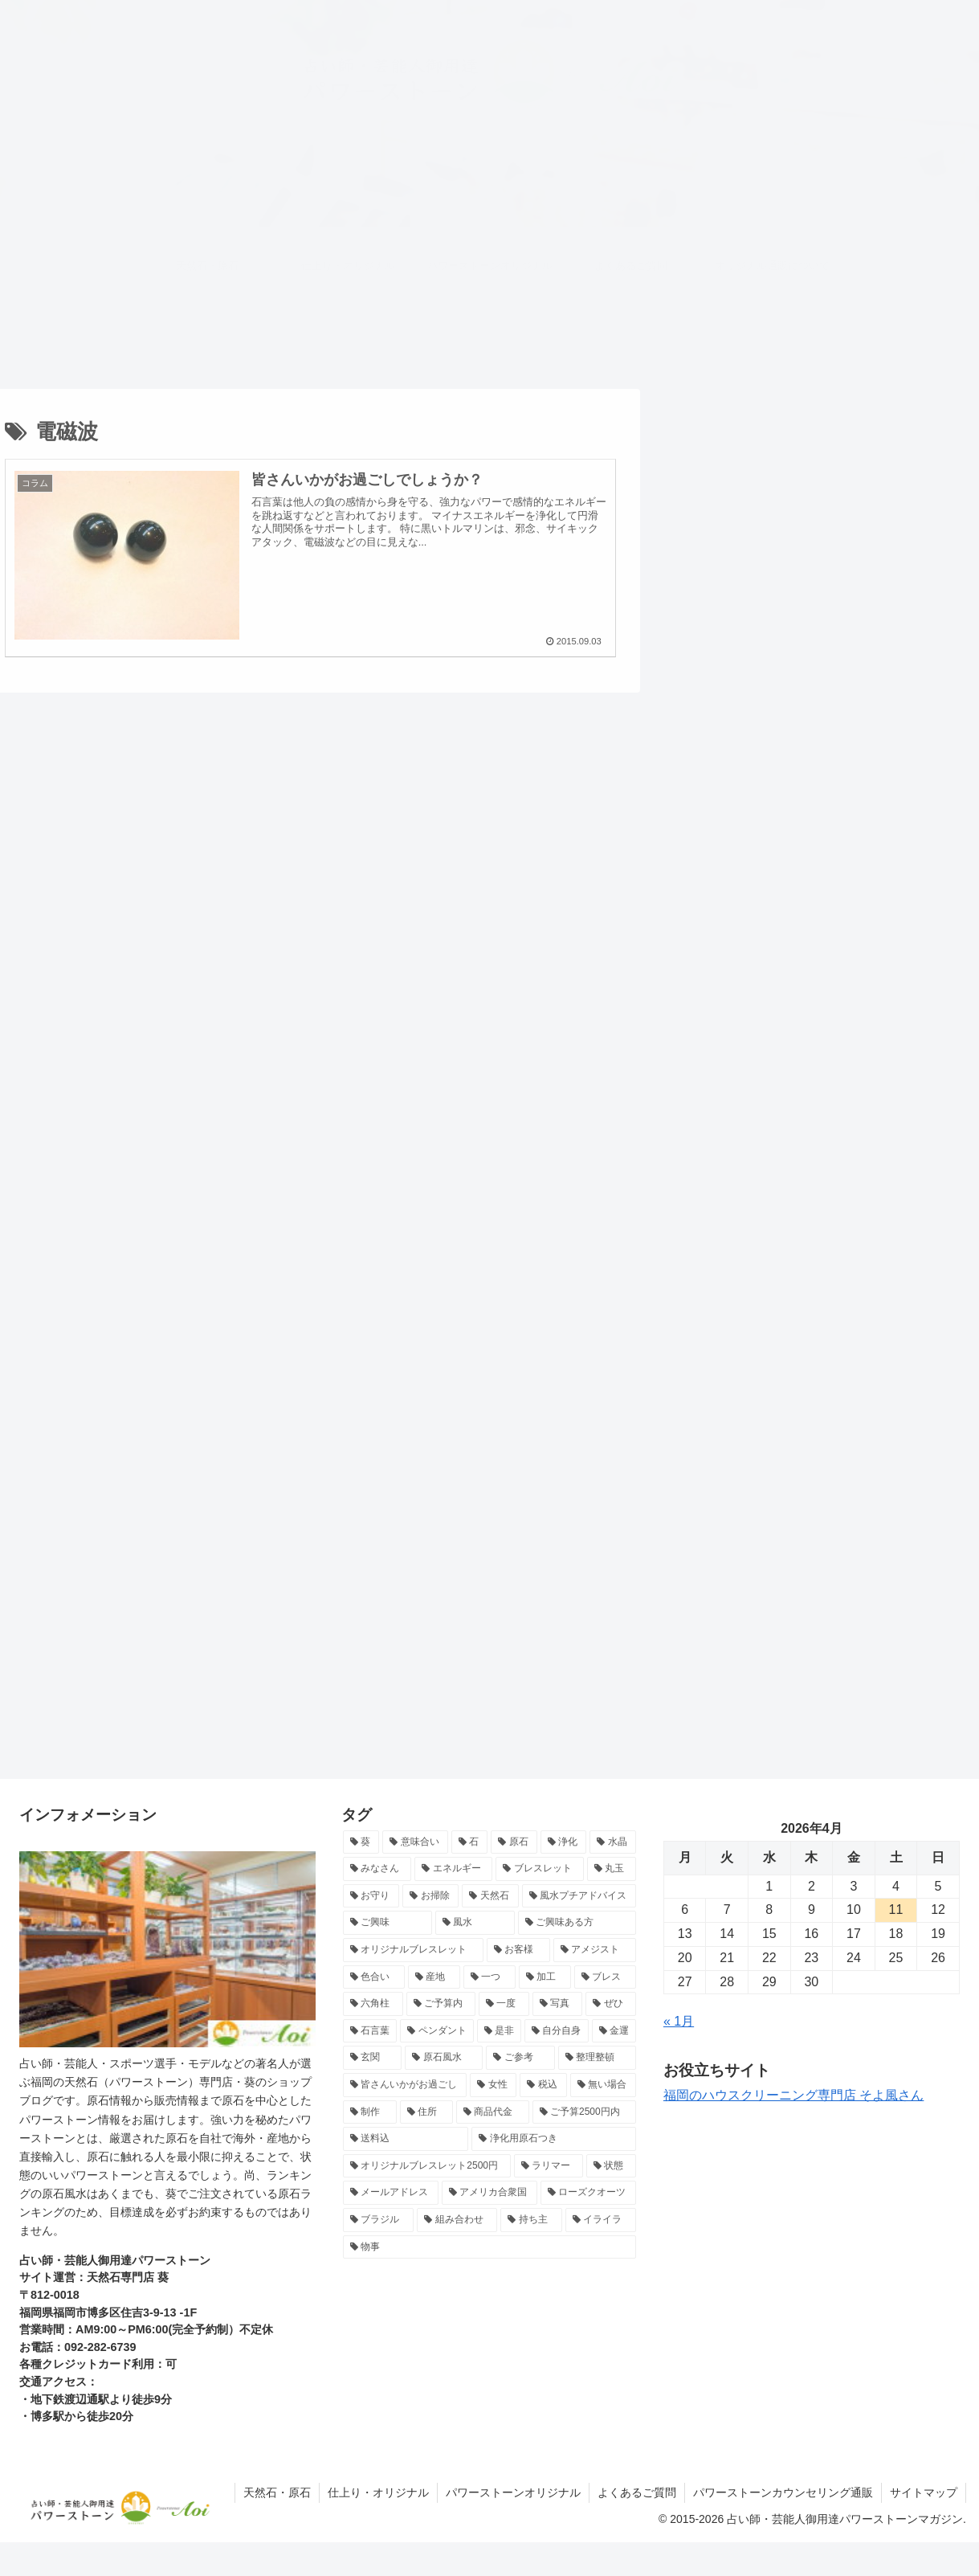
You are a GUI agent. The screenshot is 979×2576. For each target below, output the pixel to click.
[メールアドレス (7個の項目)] (391, 2193)
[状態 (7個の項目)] (611, 2166)
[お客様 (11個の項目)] (518, 1950)
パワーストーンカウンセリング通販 (783, 2492)
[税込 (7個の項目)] (543, 2085)
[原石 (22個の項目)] (514, 1842)
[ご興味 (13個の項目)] (387, 1923)
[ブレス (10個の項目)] (605, 1977)
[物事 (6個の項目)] (489, 2247)
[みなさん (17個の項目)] (377, 1869)
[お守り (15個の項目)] (371, 1896)
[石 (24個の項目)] (469, 1842)
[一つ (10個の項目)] (489, 1977)
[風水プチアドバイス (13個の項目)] (579, 1896)
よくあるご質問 (637, 2492)
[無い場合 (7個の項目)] (603, 2085)
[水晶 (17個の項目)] (612, 1842)
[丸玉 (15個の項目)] (611, 1869)
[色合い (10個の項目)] (374, 1977)
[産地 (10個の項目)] (434, 1977)
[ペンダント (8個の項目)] (436, 2031)
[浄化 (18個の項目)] (563, 1842)
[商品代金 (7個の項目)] (492, 2112)
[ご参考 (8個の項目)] (520, 2058)
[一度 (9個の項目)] (504, 2004)
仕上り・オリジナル (378, 2492)
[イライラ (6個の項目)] (600, 2220)
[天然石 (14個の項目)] (490, 1896)
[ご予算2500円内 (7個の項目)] (584, 2112)
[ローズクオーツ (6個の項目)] (588, 2193)
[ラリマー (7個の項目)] (548, 2166)
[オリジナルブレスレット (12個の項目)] (413, 1950)
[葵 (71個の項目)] (361, 1842)
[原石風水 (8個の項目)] (444, 2058)
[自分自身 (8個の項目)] (556, 2031)
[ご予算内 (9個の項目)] (441, 2004)
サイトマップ (923, 2492)
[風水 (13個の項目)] (475, 1923)
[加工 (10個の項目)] (545, 1977)
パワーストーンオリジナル (513, 2492)
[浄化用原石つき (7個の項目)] (553, 2139)
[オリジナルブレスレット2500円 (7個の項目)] (427, 2166)
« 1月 (678, 2021)
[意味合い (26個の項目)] (415, 1842)
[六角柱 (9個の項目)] (373, 2004)
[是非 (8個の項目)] (499, 2031)
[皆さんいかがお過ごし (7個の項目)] (405, 2085)
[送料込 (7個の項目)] (405, 2139)
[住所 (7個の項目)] (427, 2112)
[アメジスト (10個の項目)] (594, 1950)
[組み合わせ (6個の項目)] (457, 2220)
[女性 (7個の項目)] (493, 2085)
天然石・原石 (277, 2492)
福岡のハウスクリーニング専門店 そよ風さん (793, 2095)
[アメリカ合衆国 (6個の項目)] (489, 2193)
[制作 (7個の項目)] (370, 2112)
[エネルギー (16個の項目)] (453, 1869)
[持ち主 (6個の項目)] (530, 2220)
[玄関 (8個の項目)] (372, 2058)
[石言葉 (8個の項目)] (370, 2031)
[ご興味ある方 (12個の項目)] (577, 1923)
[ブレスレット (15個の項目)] (539, 1869)
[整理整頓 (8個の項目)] (597, 2058)
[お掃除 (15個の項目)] (430, 1896)
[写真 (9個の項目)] (557, 2004)
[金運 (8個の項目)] (614, 2031)
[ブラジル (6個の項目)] (378, 2220)
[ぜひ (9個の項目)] (610, 2004)
